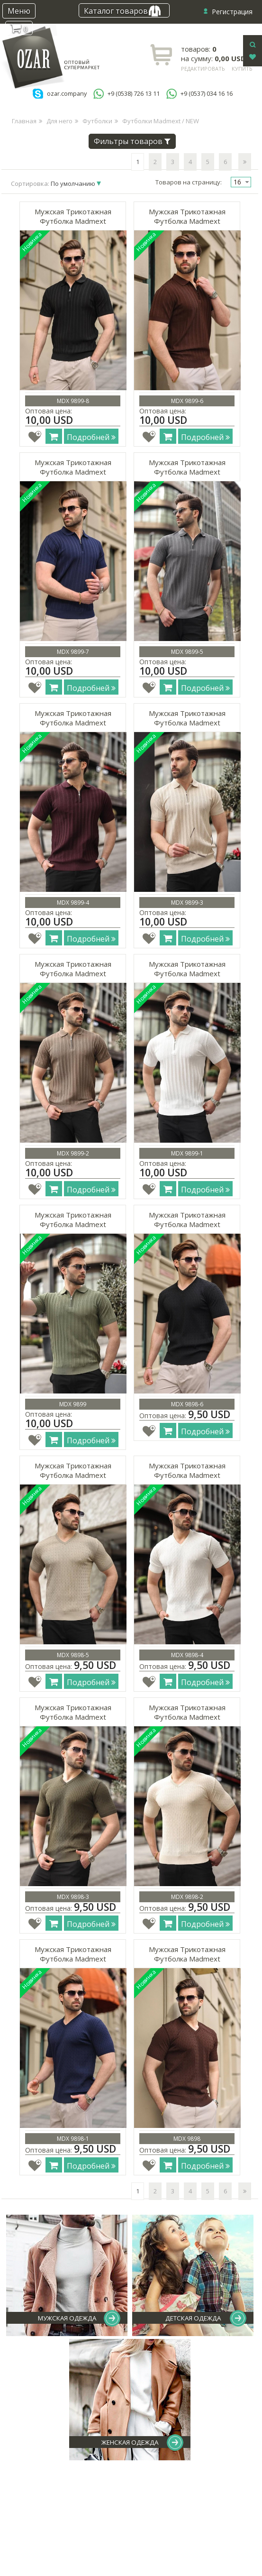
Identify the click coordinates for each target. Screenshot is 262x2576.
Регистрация (232, 11)
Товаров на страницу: (188, 182)
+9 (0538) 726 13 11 (134, 94)
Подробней (91, 437)
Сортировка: (54, 183)
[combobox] (241, 182)
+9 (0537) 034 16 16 (207, 94)
